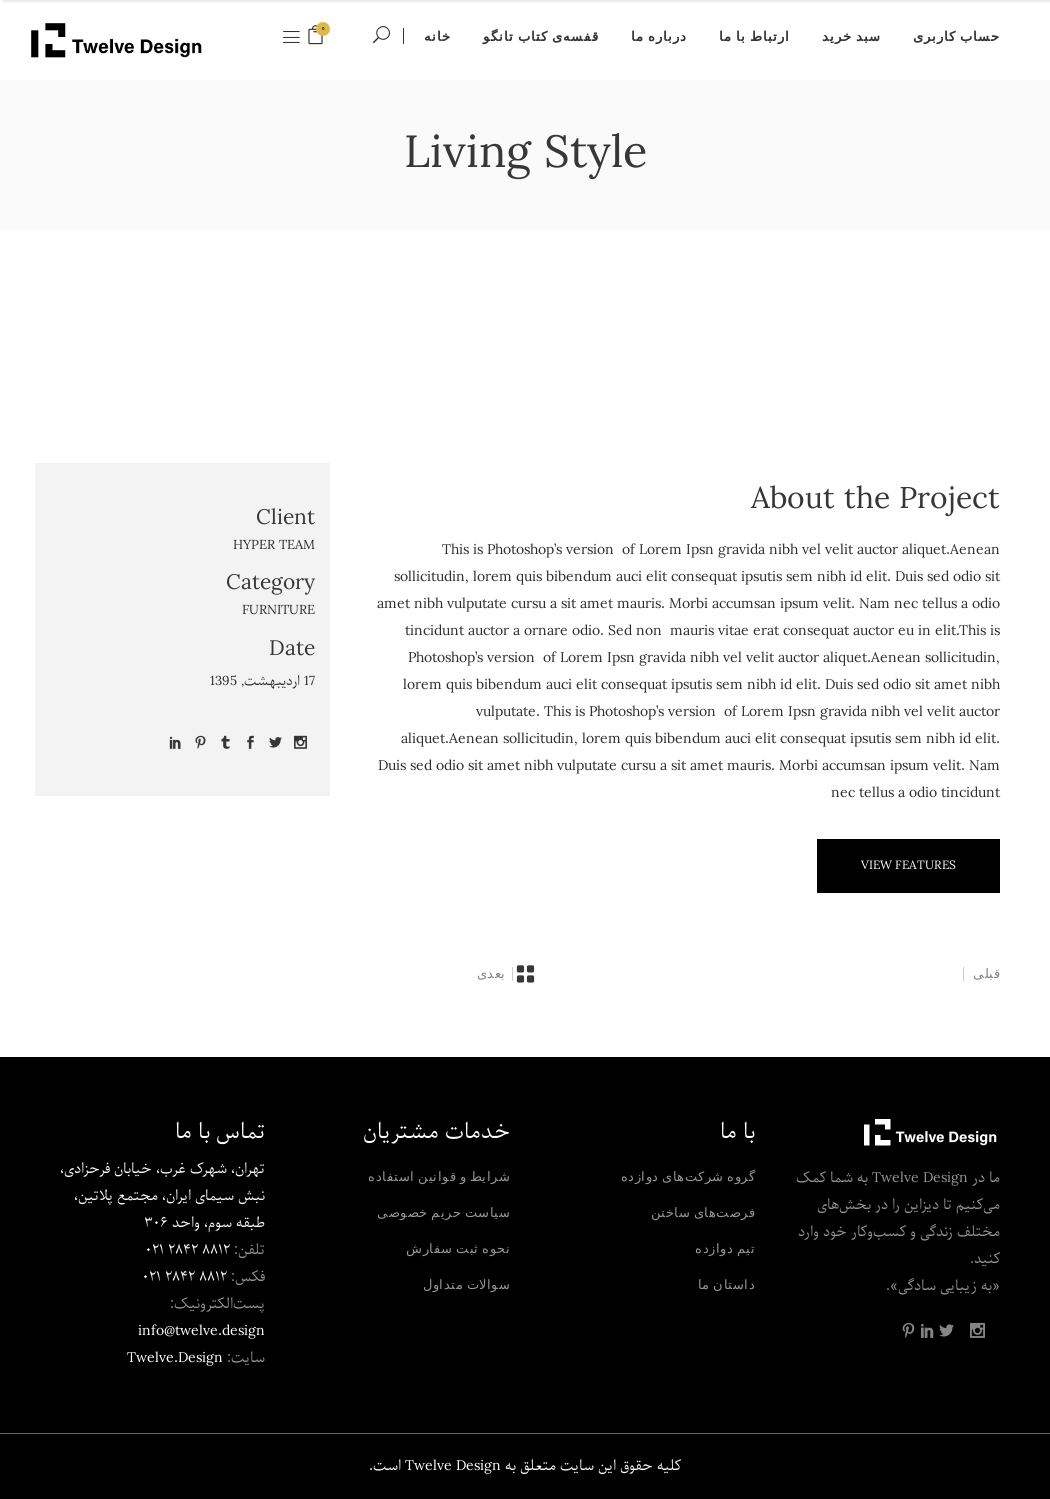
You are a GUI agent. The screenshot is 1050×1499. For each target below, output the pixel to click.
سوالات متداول (466, 1284)
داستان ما (727, 1284)
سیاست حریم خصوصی (443, 1212)
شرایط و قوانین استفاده (439, 1176)
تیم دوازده (725, 1248)
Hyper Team (274, 545)
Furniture (278, 610)
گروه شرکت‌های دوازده (688, 1176)
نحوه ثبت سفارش (458, 1248)
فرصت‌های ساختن (703, 1212)
